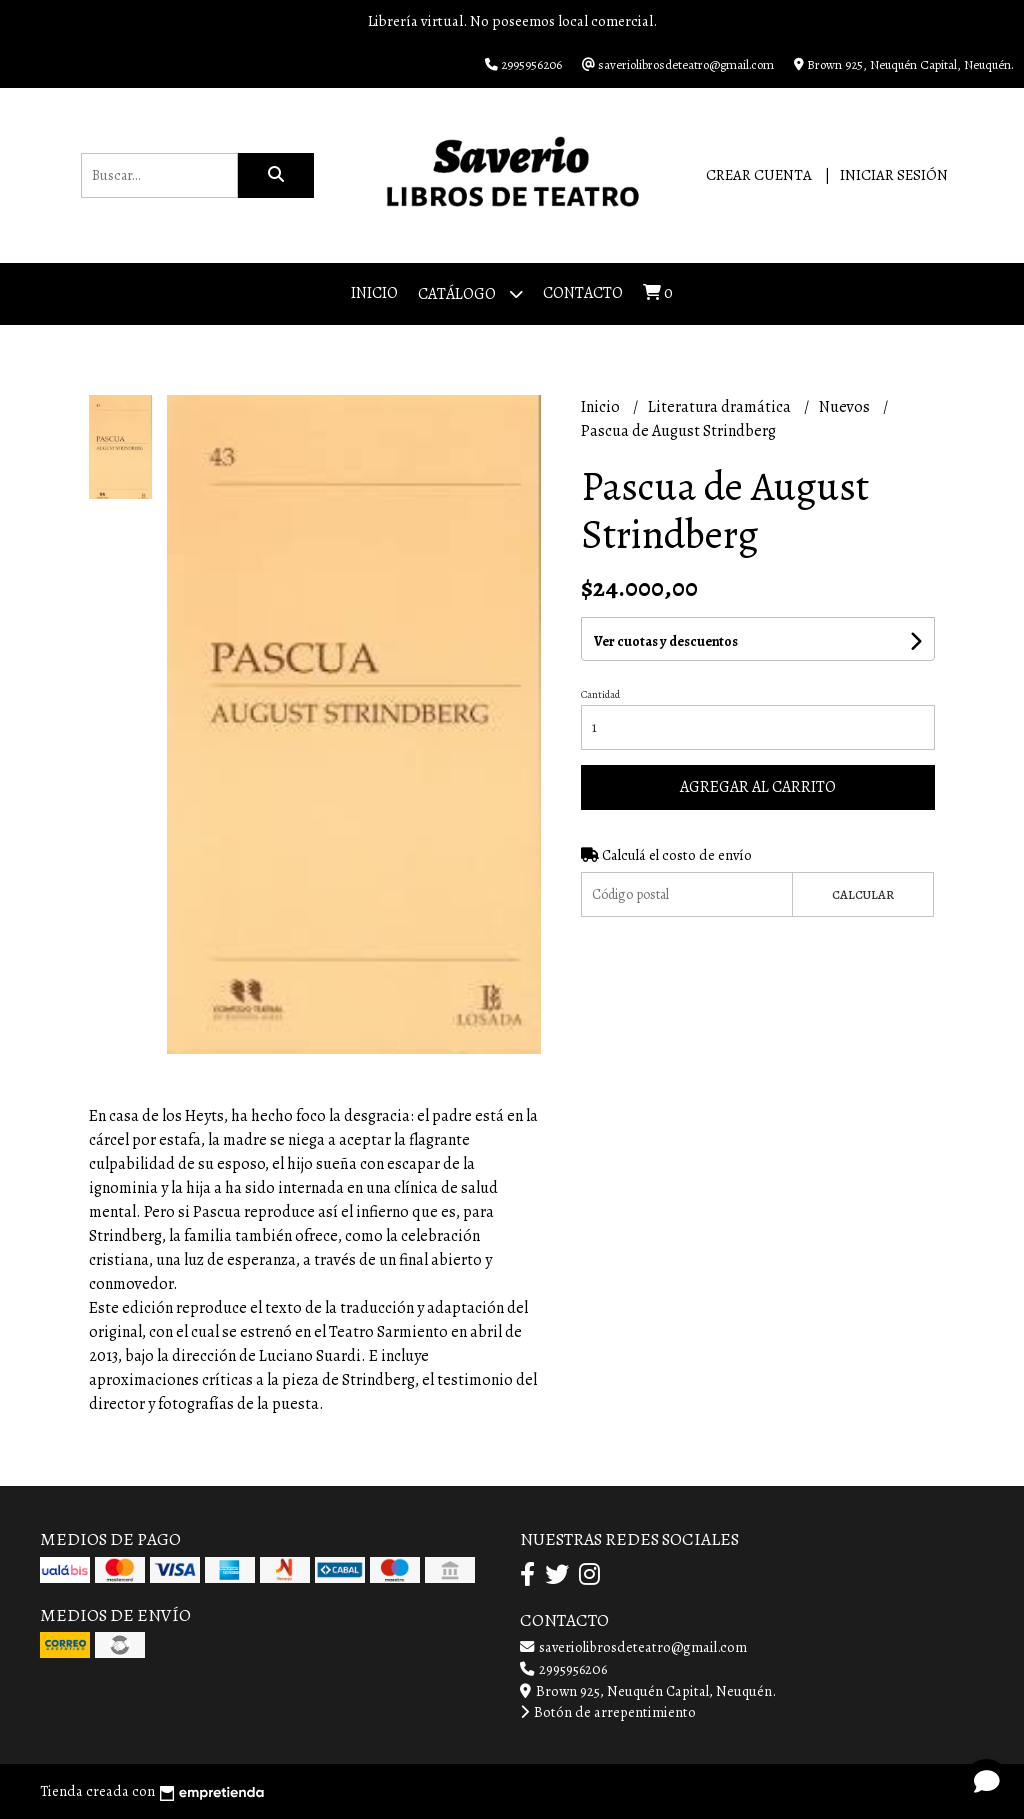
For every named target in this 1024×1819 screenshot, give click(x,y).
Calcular (863, 894)
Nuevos (846, 407)
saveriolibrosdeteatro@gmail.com (633, 1647)
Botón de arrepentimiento (608, 1712)
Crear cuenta (759, 175)
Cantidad (600, 694)
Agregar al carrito (758, 787)
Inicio (374, 293)
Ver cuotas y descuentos (666, 641)
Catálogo (470, 293)
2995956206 (563, 1669)
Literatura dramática (721, 407)
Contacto (583, 293)
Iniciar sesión (894, 175)
